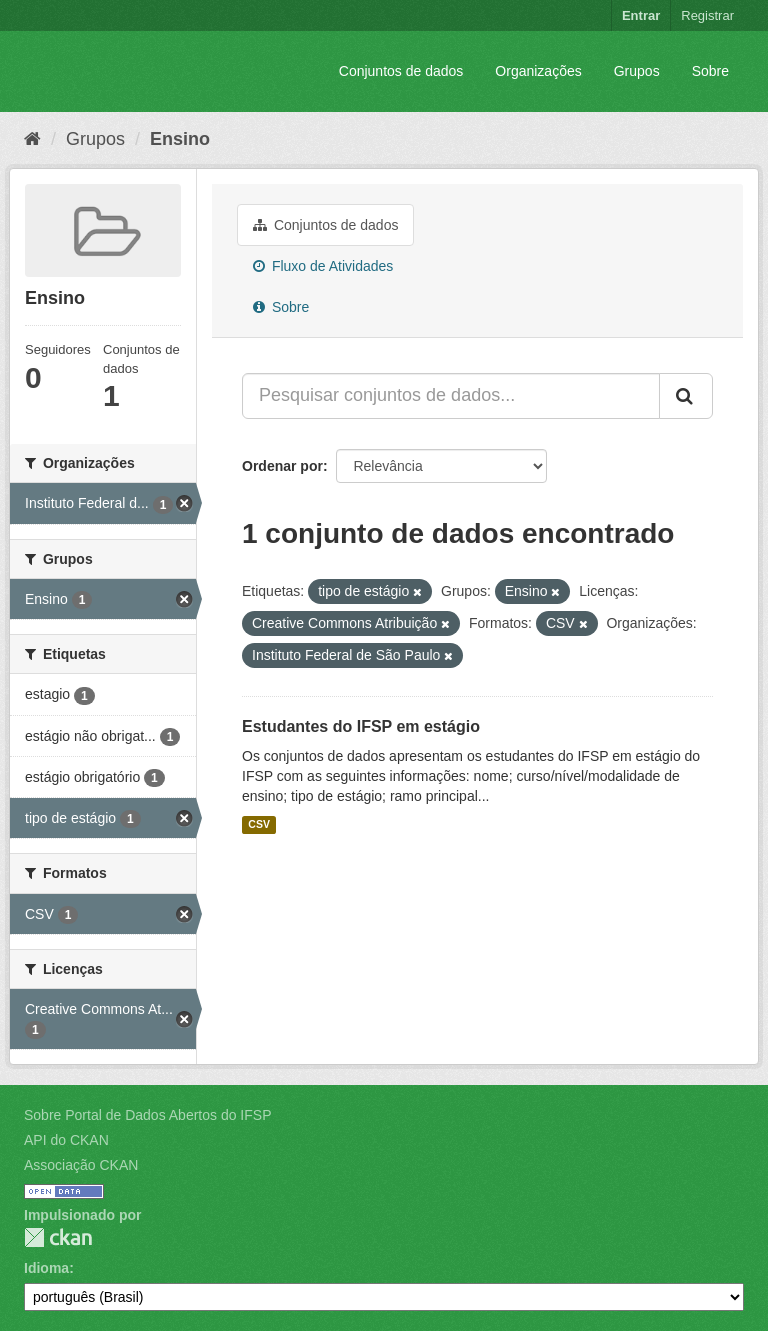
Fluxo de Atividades (323, 266)
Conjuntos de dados (401, 71)
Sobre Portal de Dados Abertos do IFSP (147, 1115)
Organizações (538, 71)
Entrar (641, 15)
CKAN (58, 1237)
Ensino (180, 139)
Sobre (710, 71)
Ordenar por (282, 466)
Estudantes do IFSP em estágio (361, 726)
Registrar (707, 15)
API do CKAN (66, 1140)
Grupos (637, 71)
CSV (259, 825)
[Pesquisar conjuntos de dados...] (451, 396)
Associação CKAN (81, 1165)
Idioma (46, 1268)
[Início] (32, 139)
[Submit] (686, 396)
